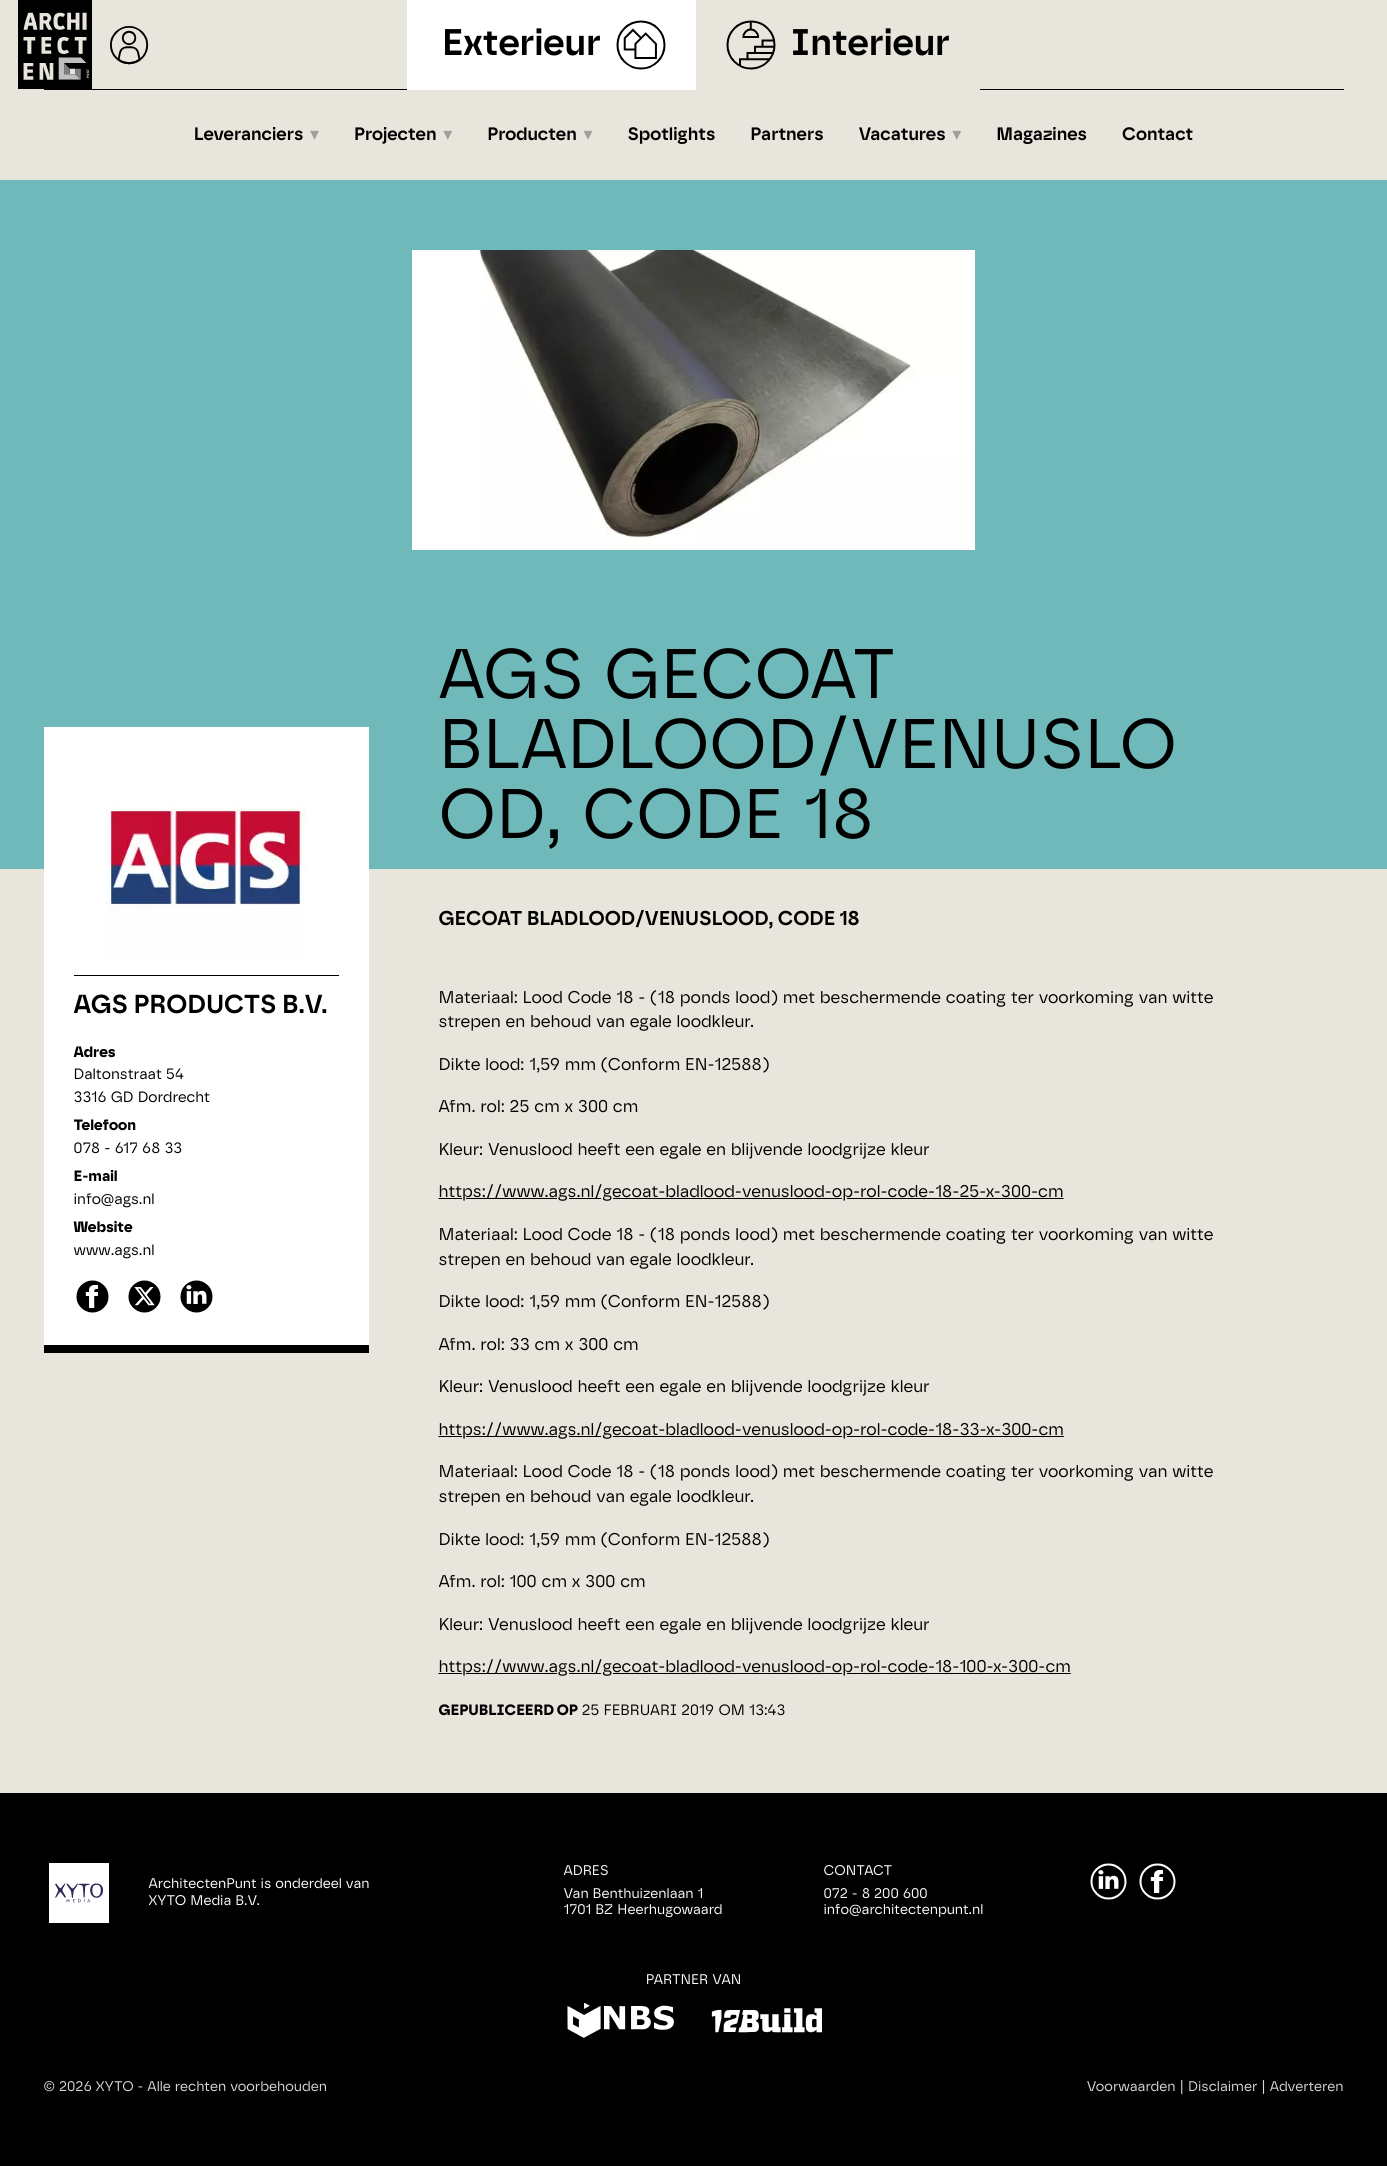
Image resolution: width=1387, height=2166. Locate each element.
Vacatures (902, 135)
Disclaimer (1222, 2087)
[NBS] (620, 2024)
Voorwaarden (1131, 2087)
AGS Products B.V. (201, 1006)
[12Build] (766, 2024)
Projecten (395, 135)
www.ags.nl (114, 1250)
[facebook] (92, 1310)
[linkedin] (196, 1310)
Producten (532, 135)
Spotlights (671, 135)
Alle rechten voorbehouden (237, 2087)
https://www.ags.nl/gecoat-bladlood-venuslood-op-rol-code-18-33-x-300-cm (751, 1430)
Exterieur (521, 44)
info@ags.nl (114, 1199)
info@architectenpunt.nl (904, 1910)
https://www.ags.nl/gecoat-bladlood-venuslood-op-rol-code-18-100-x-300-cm (755, 1667)
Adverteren (1307, 2087)
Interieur (870, 44)
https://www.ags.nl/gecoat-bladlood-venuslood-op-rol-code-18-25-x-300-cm (751, 1192)
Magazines (1041, 135)
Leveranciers (249, 135)
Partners (786, 135)
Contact (1157, 135)
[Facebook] (1157, 1881)
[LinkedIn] (1108, 1881)
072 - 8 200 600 (876, 1894)
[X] (144, 1310)
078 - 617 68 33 (128, 1148)
